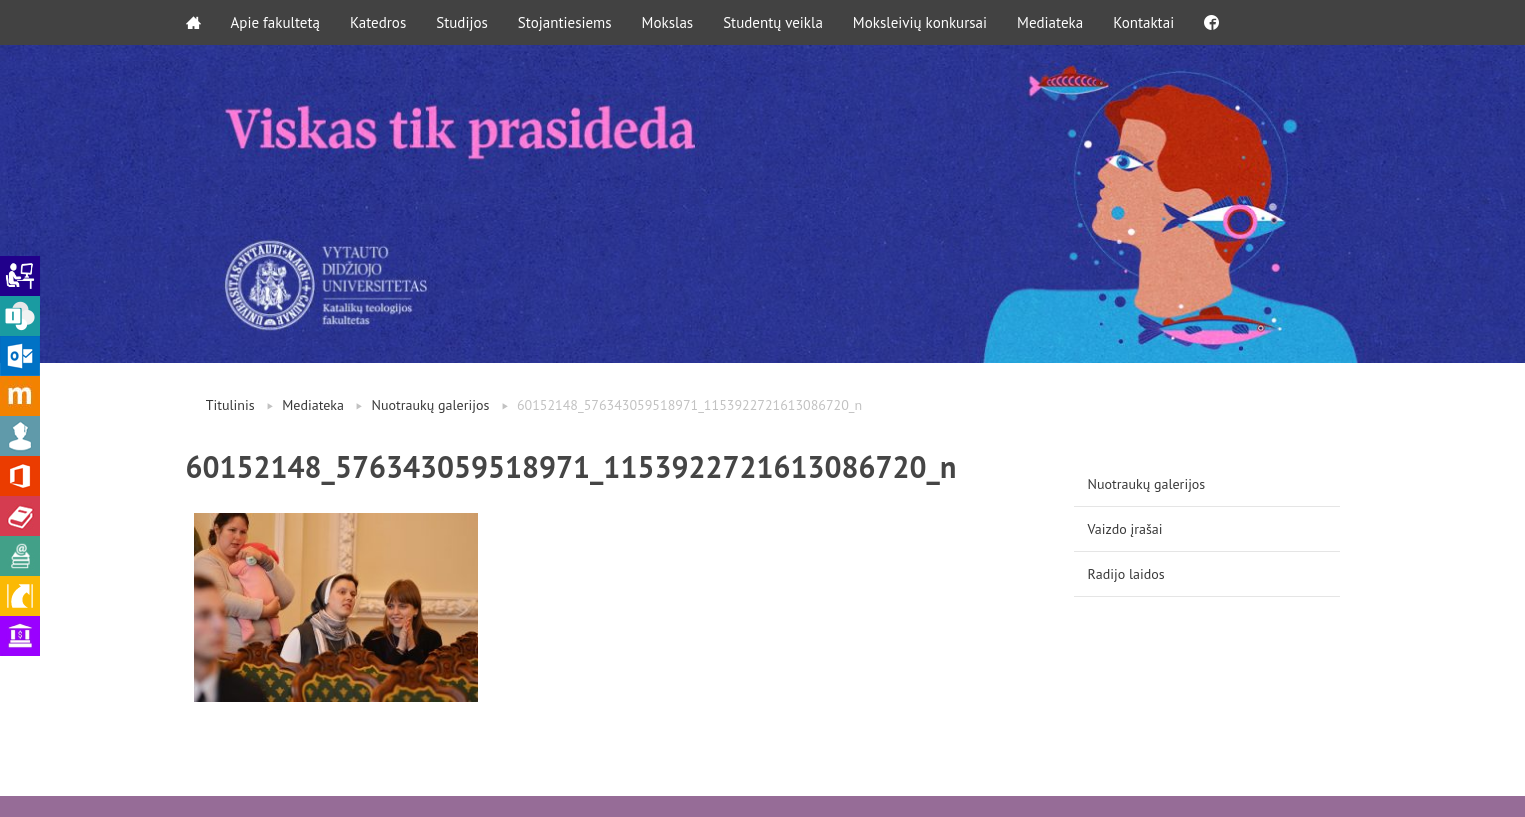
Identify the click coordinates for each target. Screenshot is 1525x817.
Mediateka (1050, 22)
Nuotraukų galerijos (431, 405)
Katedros (378, 22)
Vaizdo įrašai (1125, 529)
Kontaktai (1143, 22)
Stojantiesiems (565, 22)
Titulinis (230, 405)
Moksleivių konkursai (920, 22)
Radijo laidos (1126, 574)
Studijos (462, 22)
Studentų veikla (773, 22)
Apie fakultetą (275, 22)
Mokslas (668, 22)
